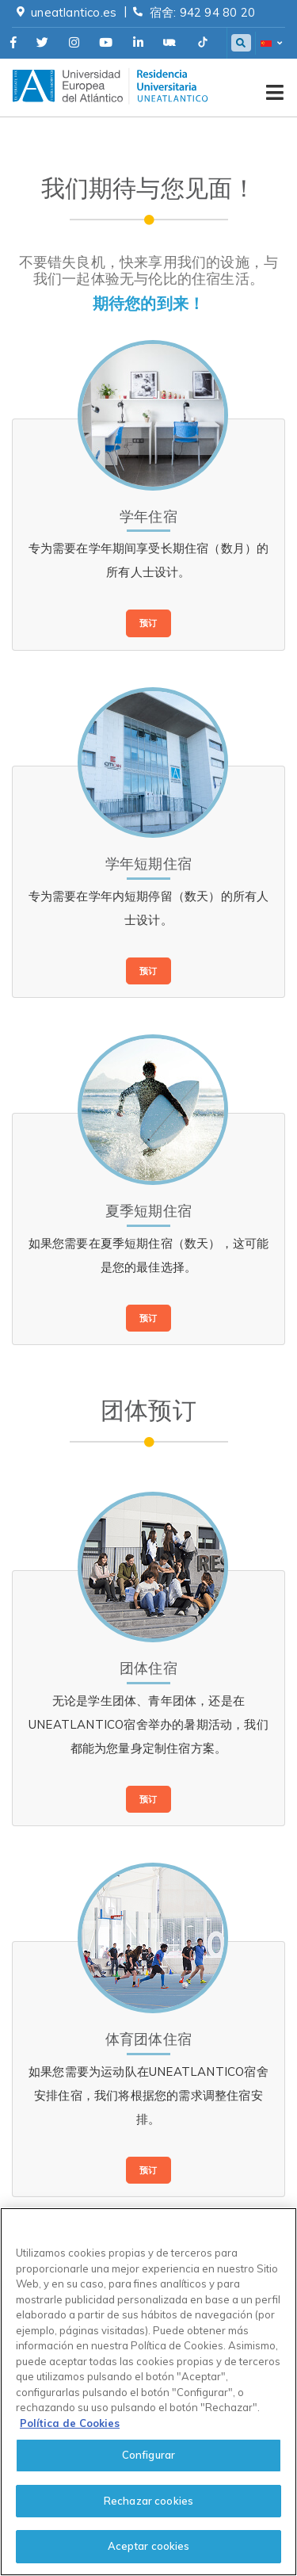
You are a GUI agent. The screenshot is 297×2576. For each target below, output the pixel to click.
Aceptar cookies (149, 2546)
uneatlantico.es (73, 12)
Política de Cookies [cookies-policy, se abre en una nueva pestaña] (70, 2423)
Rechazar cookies (148, 2500)
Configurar (148, 2454)
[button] (270, 43)
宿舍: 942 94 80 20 (202, 12)
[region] (148, 2391)
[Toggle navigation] (274, 86)
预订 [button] (148, 623)
